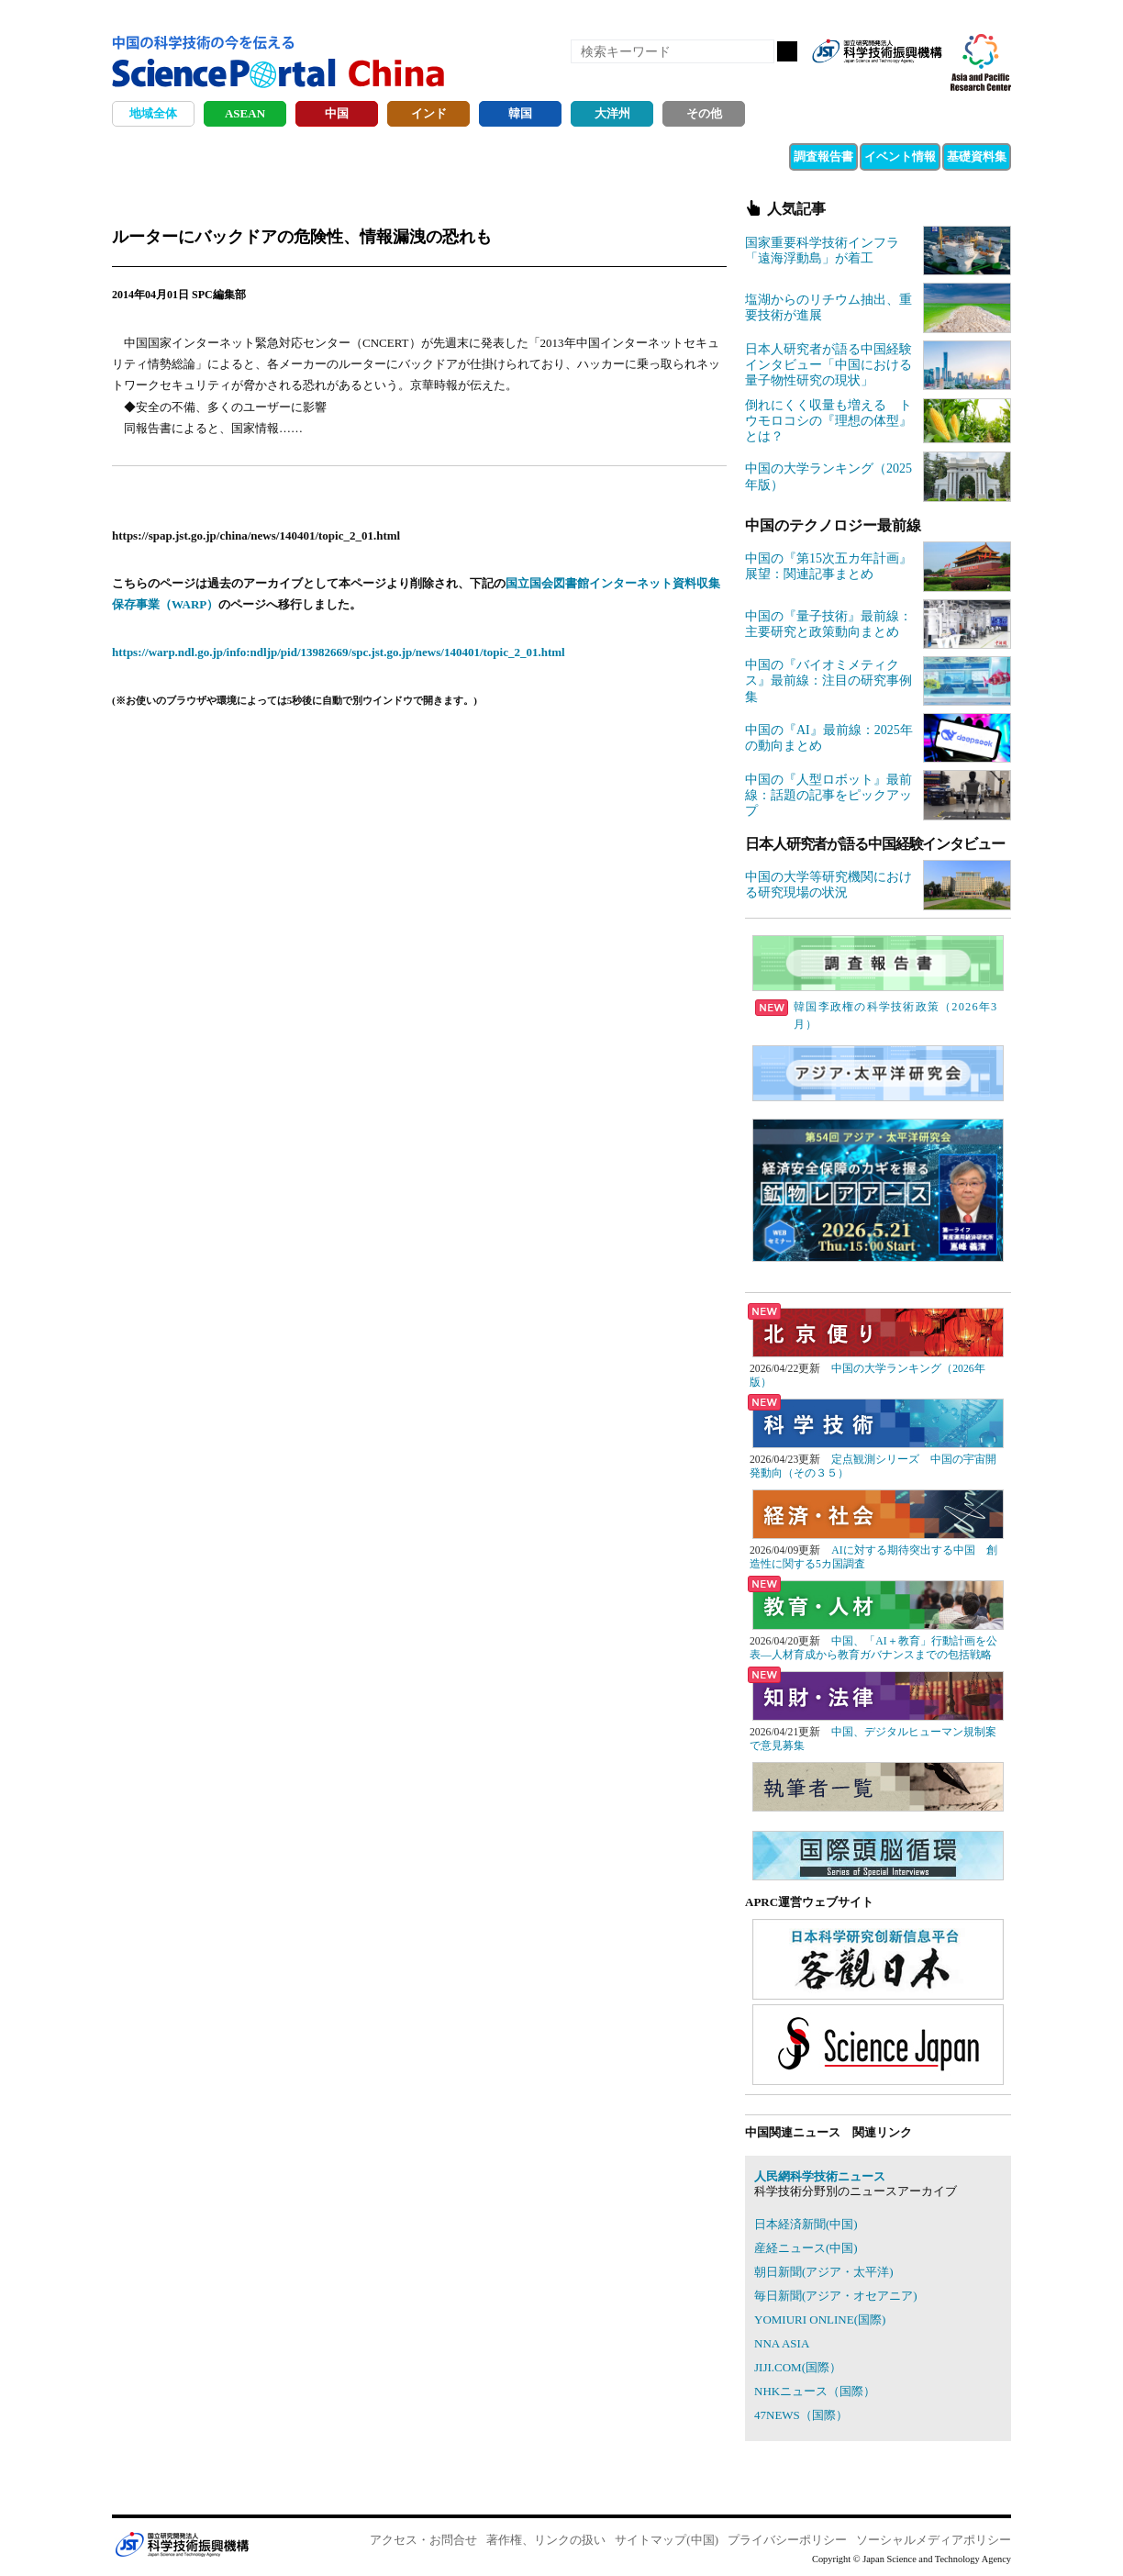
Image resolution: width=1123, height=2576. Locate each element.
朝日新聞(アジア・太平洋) (824, 2272)
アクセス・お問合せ (423, 2540)
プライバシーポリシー (787, 2540)
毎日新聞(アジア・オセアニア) (835, 2296)
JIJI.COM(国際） (797, 2367)
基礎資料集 (976, 156)
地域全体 (153, 113)
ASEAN (245, 113)
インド (429, 113)
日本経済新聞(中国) (806, 2224)
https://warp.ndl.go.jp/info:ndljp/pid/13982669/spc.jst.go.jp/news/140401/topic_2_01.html (338, 652)
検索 (787, 51)
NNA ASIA (781, 2343)
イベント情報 (900, 156)
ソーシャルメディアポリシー (933, 2540)
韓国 (520, 113)
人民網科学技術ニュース (819, 2176)
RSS (833, 81)
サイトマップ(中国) (666, 2540)
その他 (704, 113)
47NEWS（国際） (801, 2415)
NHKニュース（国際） (814, 2391)
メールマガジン (927, 81)
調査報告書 (823, 156)
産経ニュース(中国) (806, 2248)
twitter (895, 81)
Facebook (864, 81)
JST (181, 2544)
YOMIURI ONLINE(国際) (819, 2319)
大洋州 (612, 113)
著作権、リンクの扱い (546, 2540)
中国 (337, 113)
